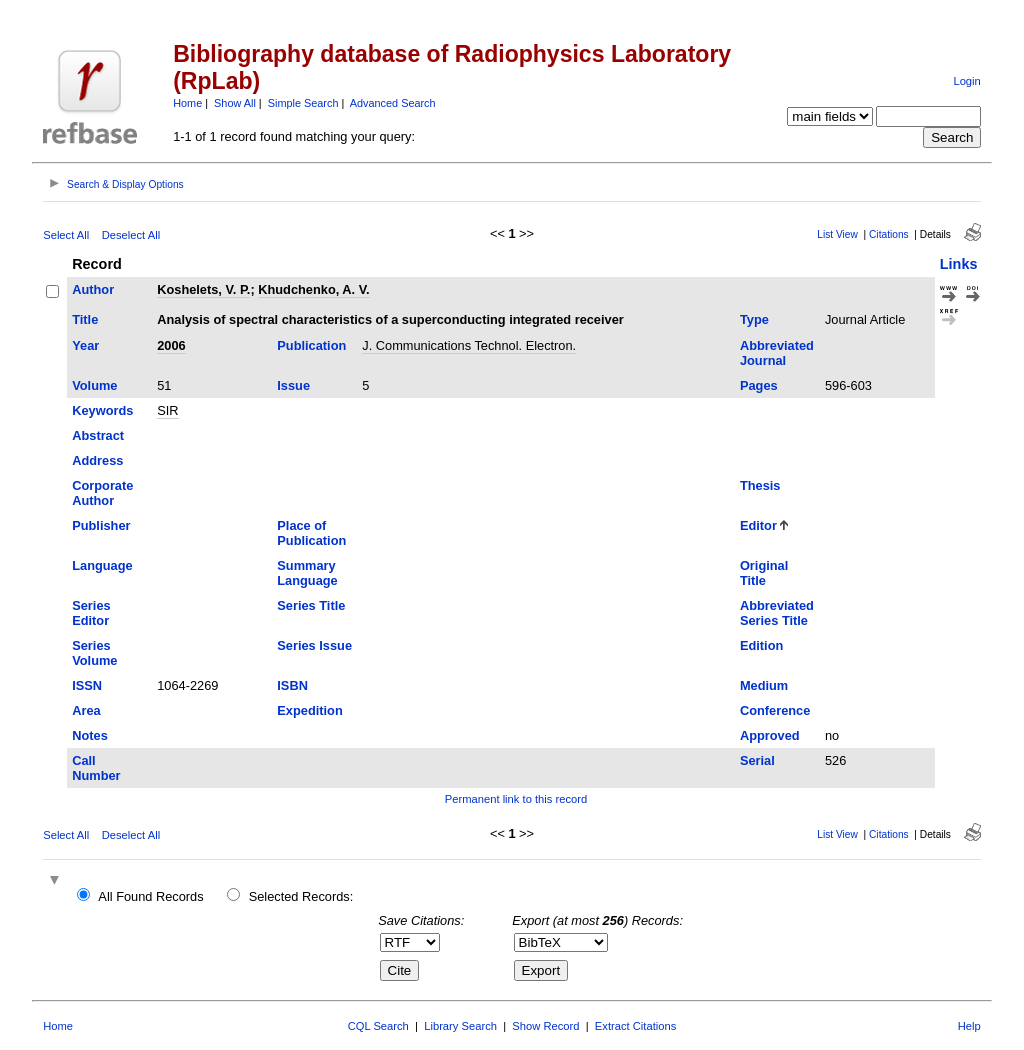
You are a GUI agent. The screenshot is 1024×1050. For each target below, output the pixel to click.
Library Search (460, 1026)
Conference (775, 710)
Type (754, 319)
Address (97, 460)
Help (969, 1026)
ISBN (292, 685)
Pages (759, 385)
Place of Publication (311, 533)
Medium (764, 685)
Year (85, 345)
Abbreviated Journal (777, 353)
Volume (94, 385)
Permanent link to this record (516, 799)
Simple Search (303, 103)
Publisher (101, 525)
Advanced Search (393, 103)
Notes (90, 735)
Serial (757, 760)
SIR (167, 410)
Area (86, 710)
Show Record (545, 1026)
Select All (66, 235)
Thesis (760, 485)
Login (966, 81)
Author (93, 289)
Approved (770, 735)
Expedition (309, 710)
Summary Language (307, 573)
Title (85, 319)
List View (837, 234)
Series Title (311, 605)
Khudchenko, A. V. (313, 289)
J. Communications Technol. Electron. (469, 345)
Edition (761, 645)
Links (959, 264)
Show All (235, 103)
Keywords (102, 410)
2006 (171, 345)
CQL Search (378, 1026)
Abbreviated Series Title (777, 613)
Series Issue (314, 645)
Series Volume (94, 653)
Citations (889, 234)
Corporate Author (102, 493)
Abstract (98, 435)
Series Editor (91, 613)
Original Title (764, 573)
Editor (758, 525)
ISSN (87, 685)
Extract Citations (635, 1026)
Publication (311, 345)
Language (102, 565)
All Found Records (150, 896)
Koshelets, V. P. (203, 289)
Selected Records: (301, 896)
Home (187, 103)
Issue (293, 385)
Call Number (96, 768)
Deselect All (131, 235)
